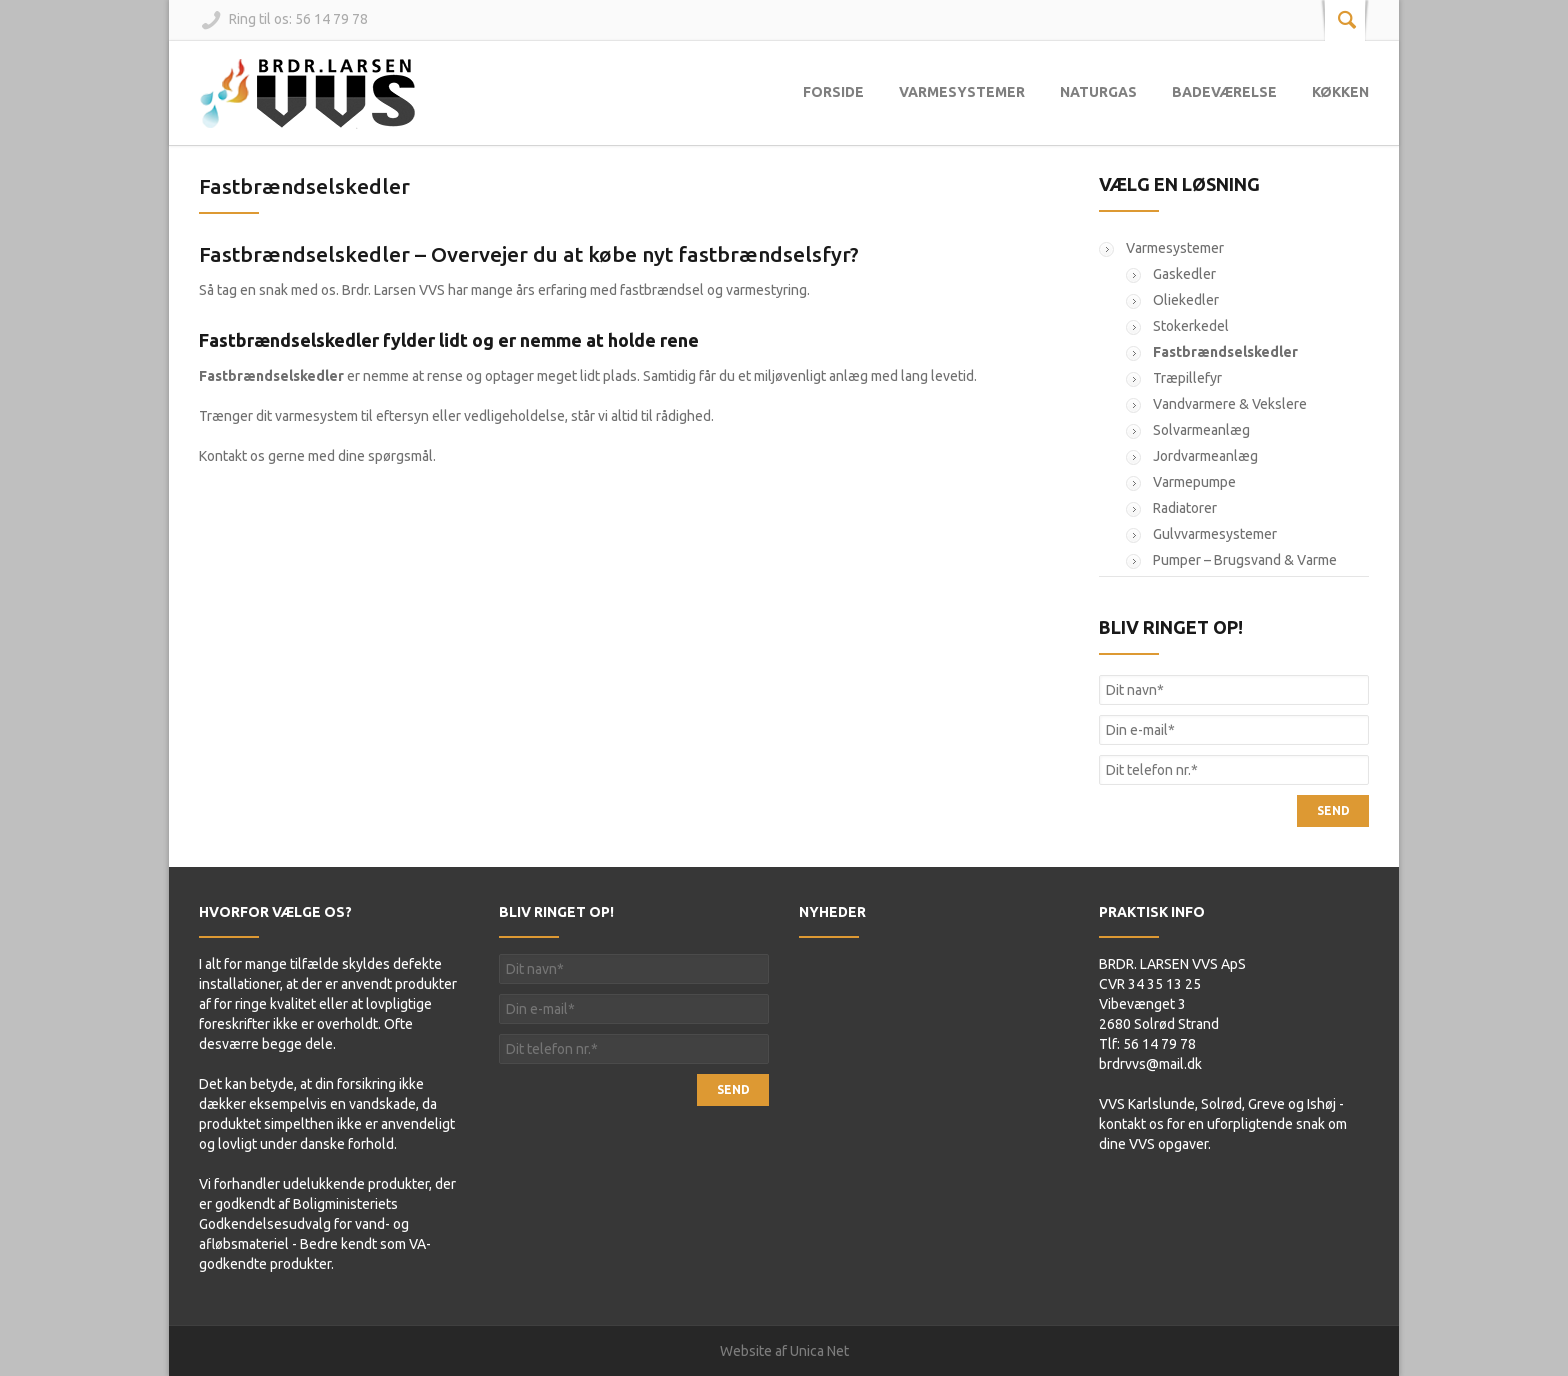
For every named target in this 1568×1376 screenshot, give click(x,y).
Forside (833, 92)
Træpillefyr (1187, 378)
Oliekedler (1186, 300)
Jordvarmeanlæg (1205, 456)
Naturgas (1098, 92)
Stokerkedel (1191, 326)
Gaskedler (1184, 274)
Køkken (1340, 92)
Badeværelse (1224, 92)
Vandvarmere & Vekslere (1230, 404)
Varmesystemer (962, 92)
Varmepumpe (1194, 482)
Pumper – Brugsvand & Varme (1245, 560)
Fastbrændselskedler (304, 186)
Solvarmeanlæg (1201, 430)
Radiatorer (1185, 508)
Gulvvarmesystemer (1215, 534)
